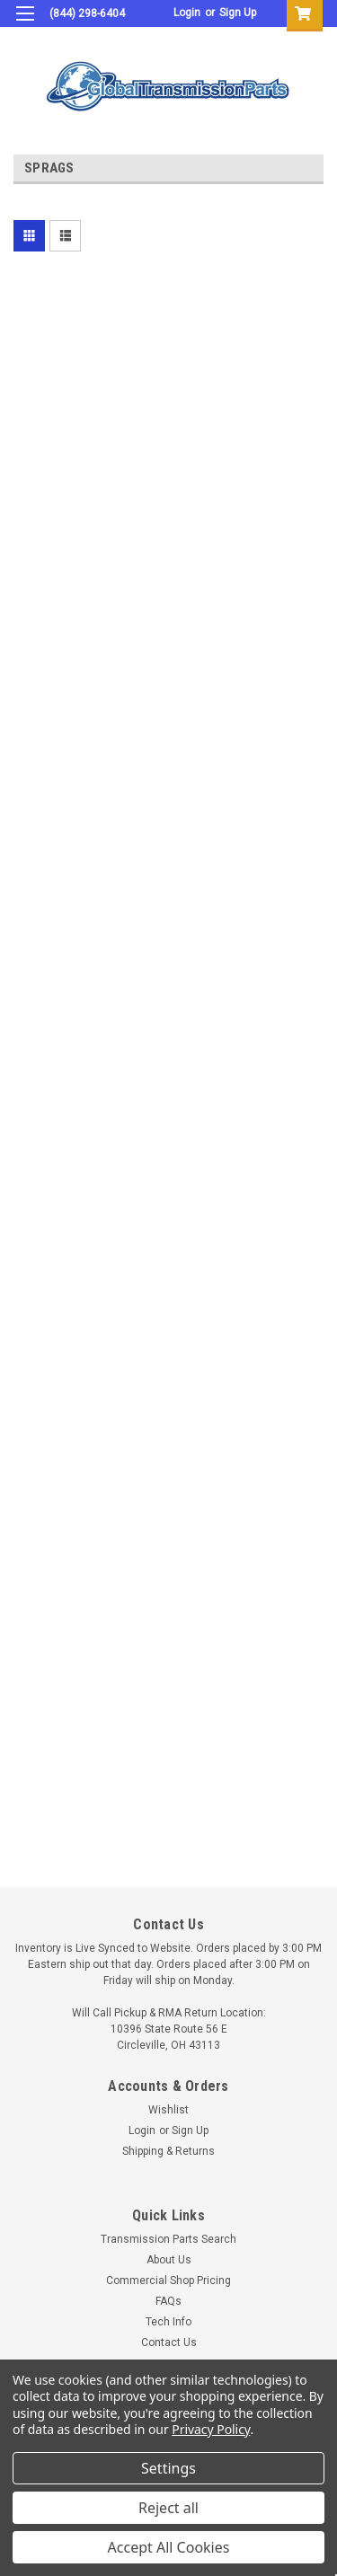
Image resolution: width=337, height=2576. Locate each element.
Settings (168, 2468)
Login (186, 12)
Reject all (168, 2508)
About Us (168, 2260)
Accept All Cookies (169, 2547)
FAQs (168, 2301)
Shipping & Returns (168, 2151)
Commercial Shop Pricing (168, 2280)
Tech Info (168, 2322)
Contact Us (169, 2342)
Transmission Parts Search (168, 2239)
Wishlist (168, 2110)
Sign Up (237, 12)
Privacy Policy (211, 2429)
